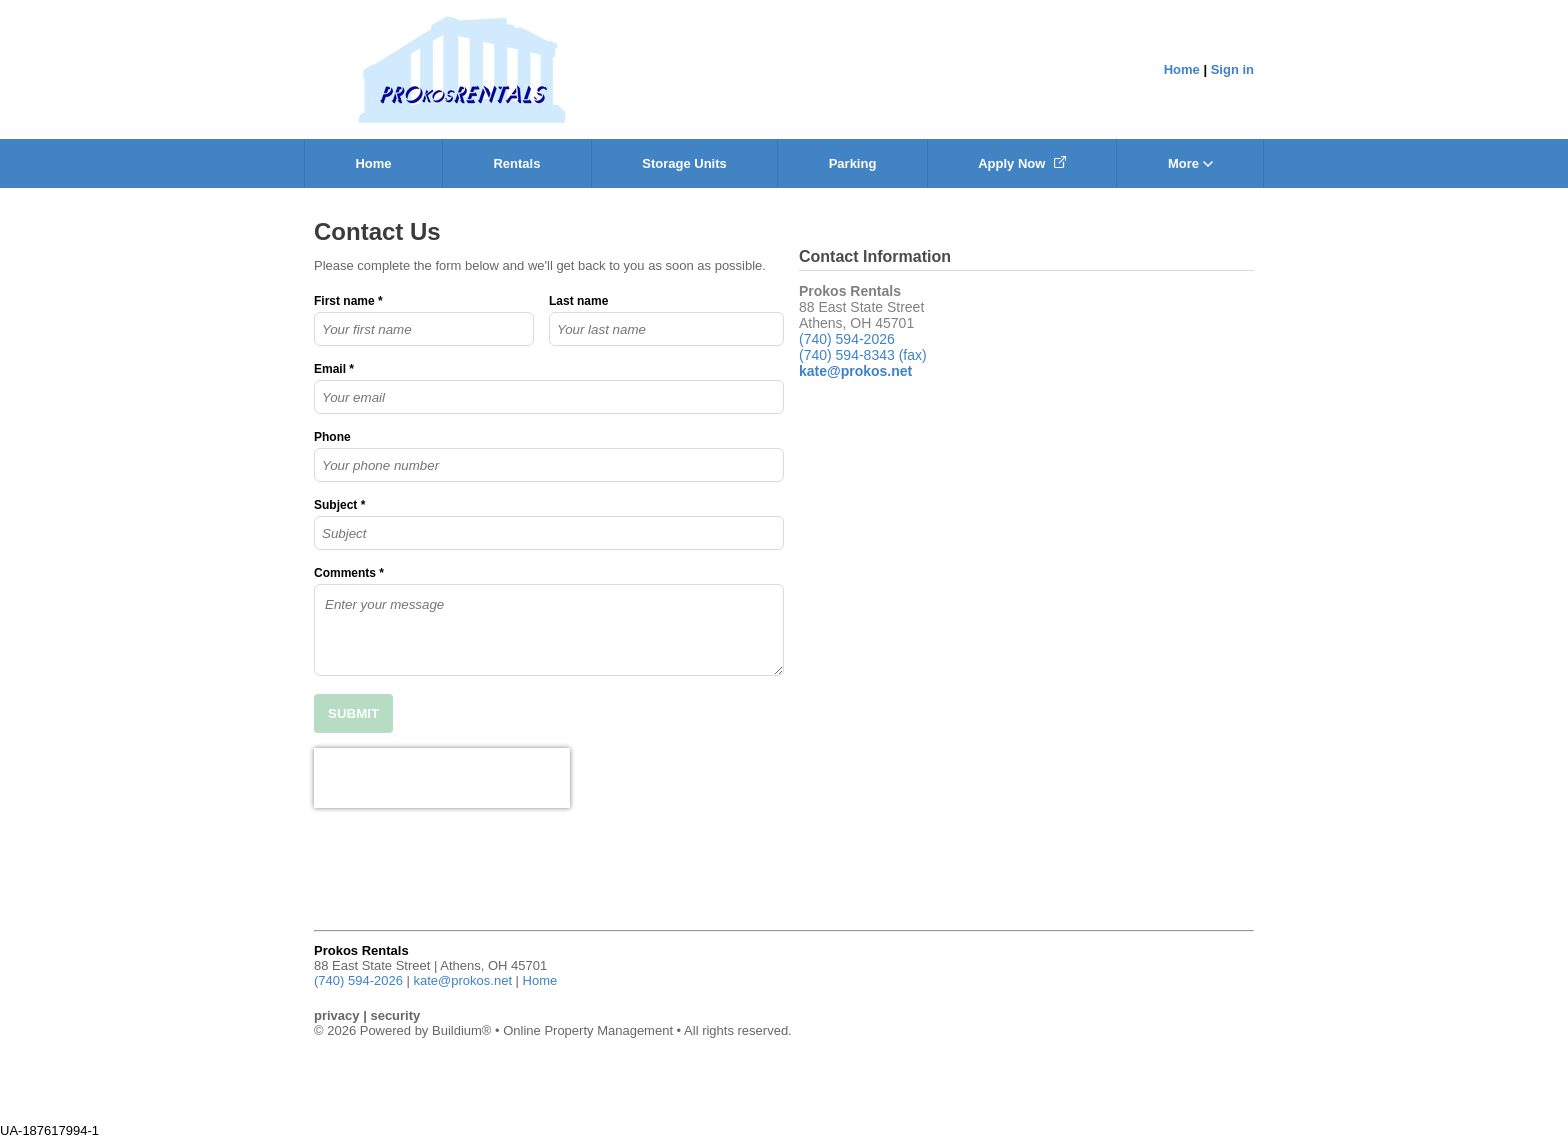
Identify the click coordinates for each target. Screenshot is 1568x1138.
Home (1182, 69)
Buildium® (461, 1030)
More (1190, 163)
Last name (578, 301)
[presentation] (442, 778)
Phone (332, 437)
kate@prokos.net (463, 980)
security (395, 1015)
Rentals (516, 163)
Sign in (1232, 69)
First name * (348, 301)
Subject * (339, 505)
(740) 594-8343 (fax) (863, 355)
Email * (334, 369)
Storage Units (684, 163)
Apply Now (1022, 163)
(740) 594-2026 (847, 339)
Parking (853, 163)
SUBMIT (353, 713)
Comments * (349, 573)
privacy (337, 1015)
